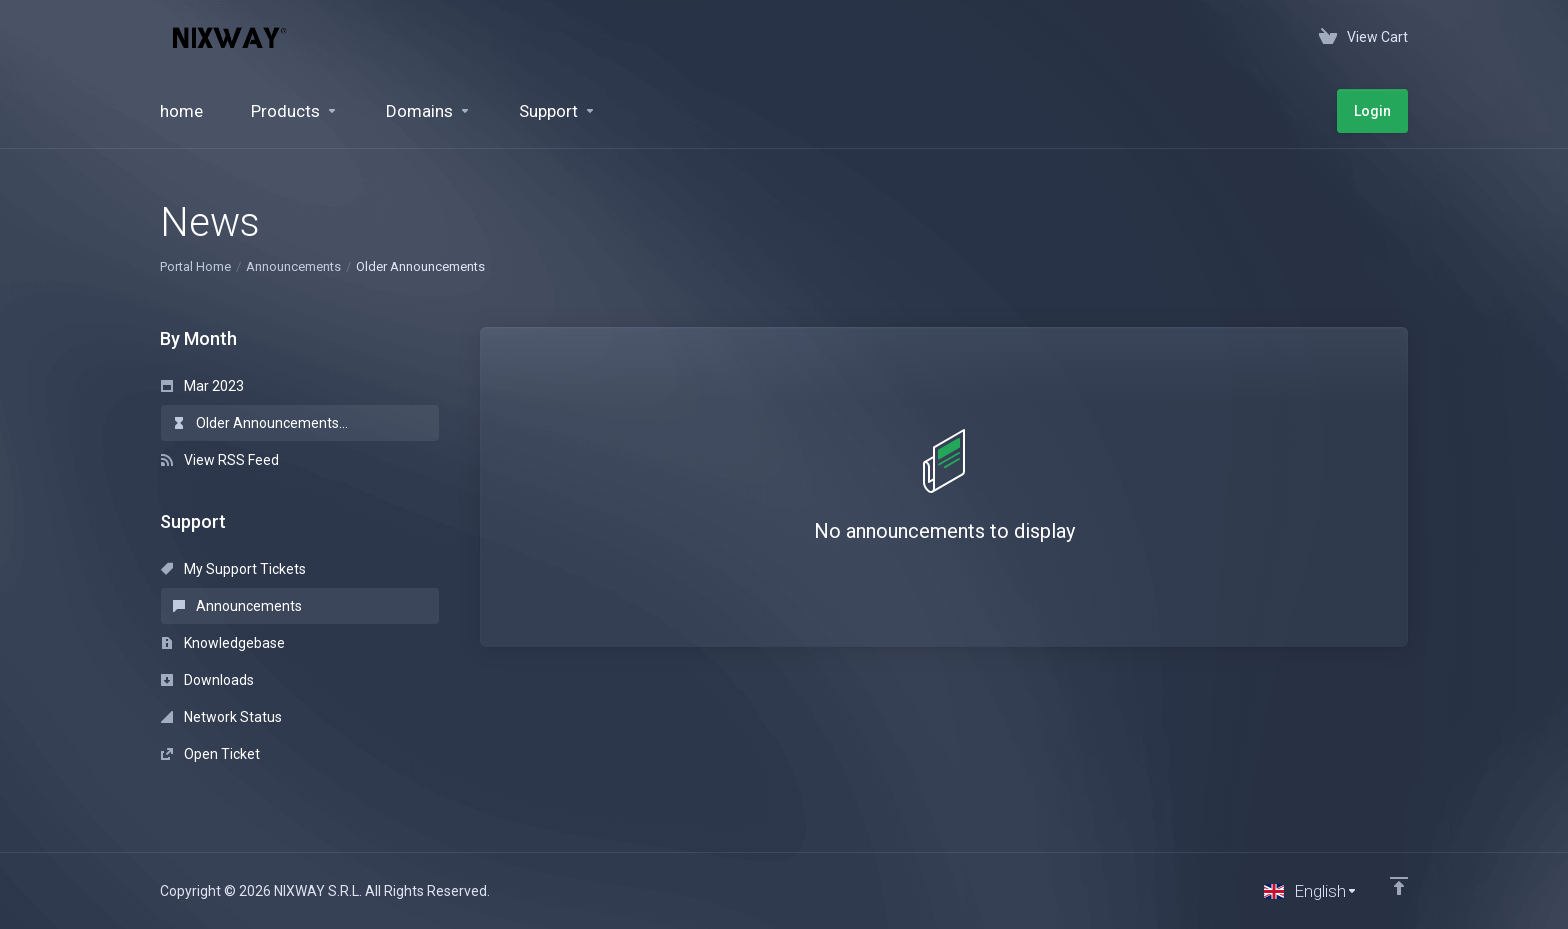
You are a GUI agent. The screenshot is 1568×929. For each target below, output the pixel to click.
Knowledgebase (223, 643)
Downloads (207, 680)
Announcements (293, 266)
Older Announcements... (260, 423)
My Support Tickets (233, 569)
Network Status (221, 717)
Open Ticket (210, 754)
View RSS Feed (220, 460)
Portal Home (195, 266)
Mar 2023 (202, 386)
